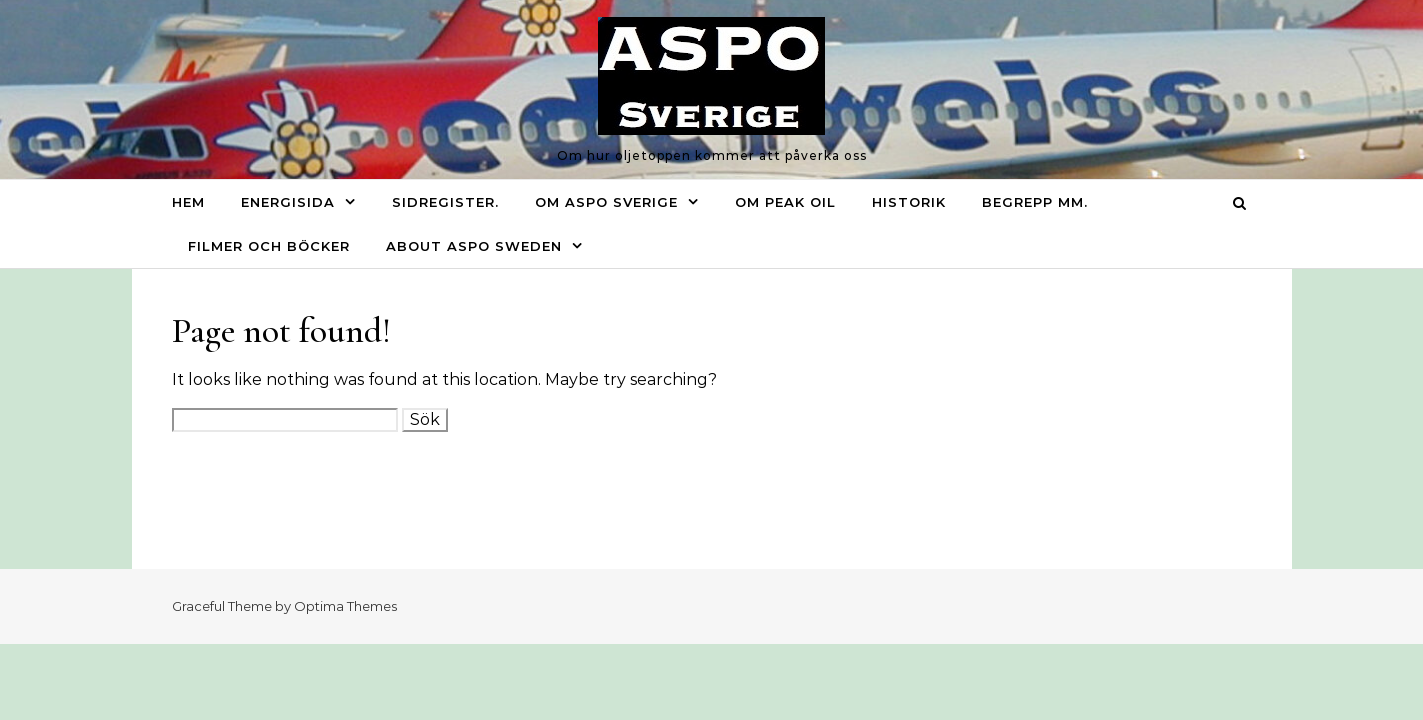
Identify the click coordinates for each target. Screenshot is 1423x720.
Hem (188, 202)
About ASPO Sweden (474, 246)
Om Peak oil (785, 202)
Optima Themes (345, 606)
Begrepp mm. (1035, 202)
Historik (909, 202)
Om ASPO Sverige (606, 202)
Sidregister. (445, 202)
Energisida (288, 202)
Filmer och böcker (269, 246)
